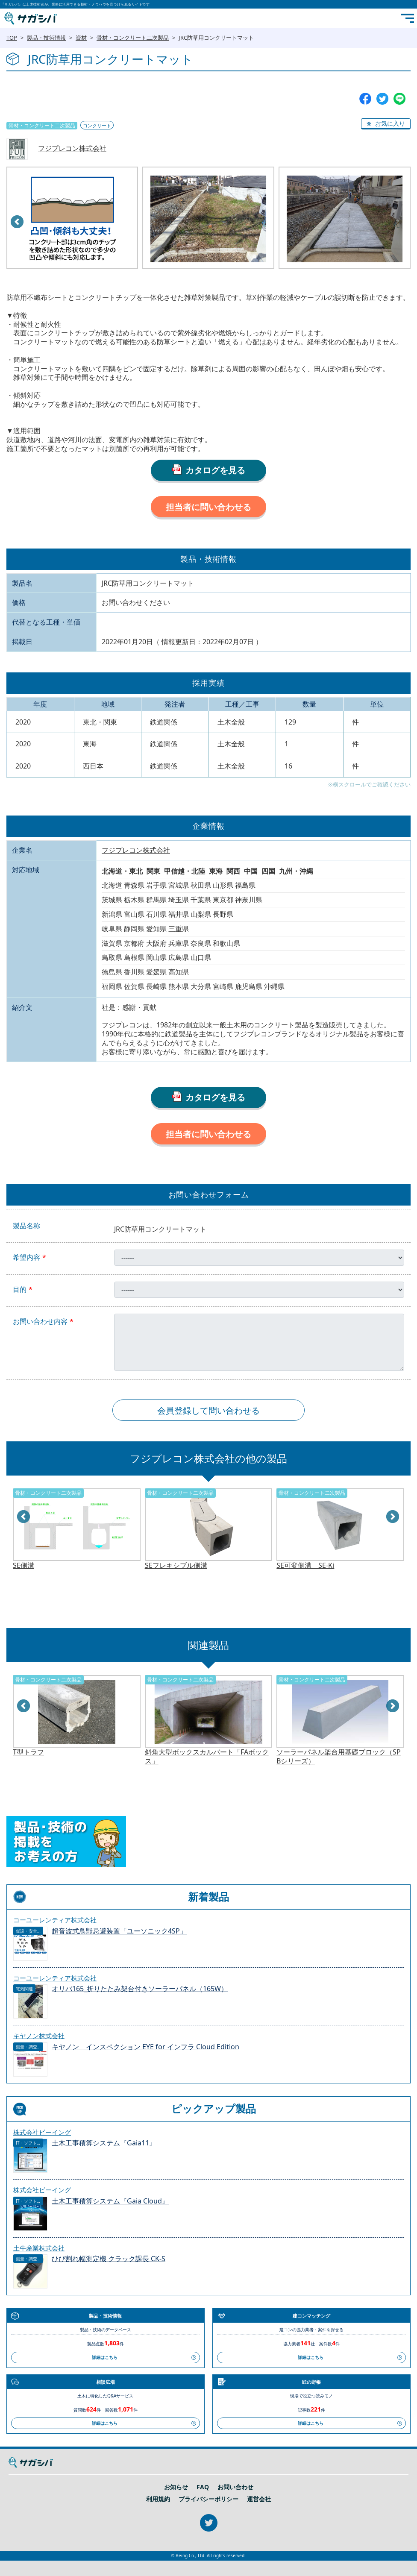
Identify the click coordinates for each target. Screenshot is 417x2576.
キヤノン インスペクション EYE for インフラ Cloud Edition (145, 2046)
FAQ (203, 2487)
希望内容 (26, 1257)
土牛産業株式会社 (39, 2248)
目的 (19, 1289)
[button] (386, 123)
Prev (17, 222)
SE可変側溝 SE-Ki (305, 1565)
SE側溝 (23, 1565)
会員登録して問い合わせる (208, 1410)
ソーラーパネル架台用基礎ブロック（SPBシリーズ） (338, 1757)
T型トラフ (28, 1752)
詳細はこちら (104, 2357)
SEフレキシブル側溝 (176, 1565)
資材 (81, 37)
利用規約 (158, 2499)
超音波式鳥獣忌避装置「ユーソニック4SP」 (119, 1931)
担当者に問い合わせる (208, 507)
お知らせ (176, 2487)
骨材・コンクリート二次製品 (133, 37)
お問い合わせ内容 (40, 1321)
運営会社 (259, 2499)
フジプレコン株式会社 (72, 148)
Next (393, 1517)
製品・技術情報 (46, 37)
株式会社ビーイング (42, 2132)
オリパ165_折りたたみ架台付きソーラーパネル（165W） (140, 1988)
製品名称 (26, 1225)
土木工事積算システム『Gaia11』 (104, 2143)
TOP (11, 37)
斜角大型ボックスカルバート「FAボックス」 (207, 1757)
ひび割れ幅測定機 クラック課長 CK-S (108, 2258)
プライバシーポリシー (208, 2499)
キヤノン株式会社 (39, 2035)
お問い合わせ (235, 2487)
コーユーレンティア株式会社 (55, 1920)
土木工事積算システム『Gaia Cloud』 (110, 2201)
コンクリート (97, 125)
